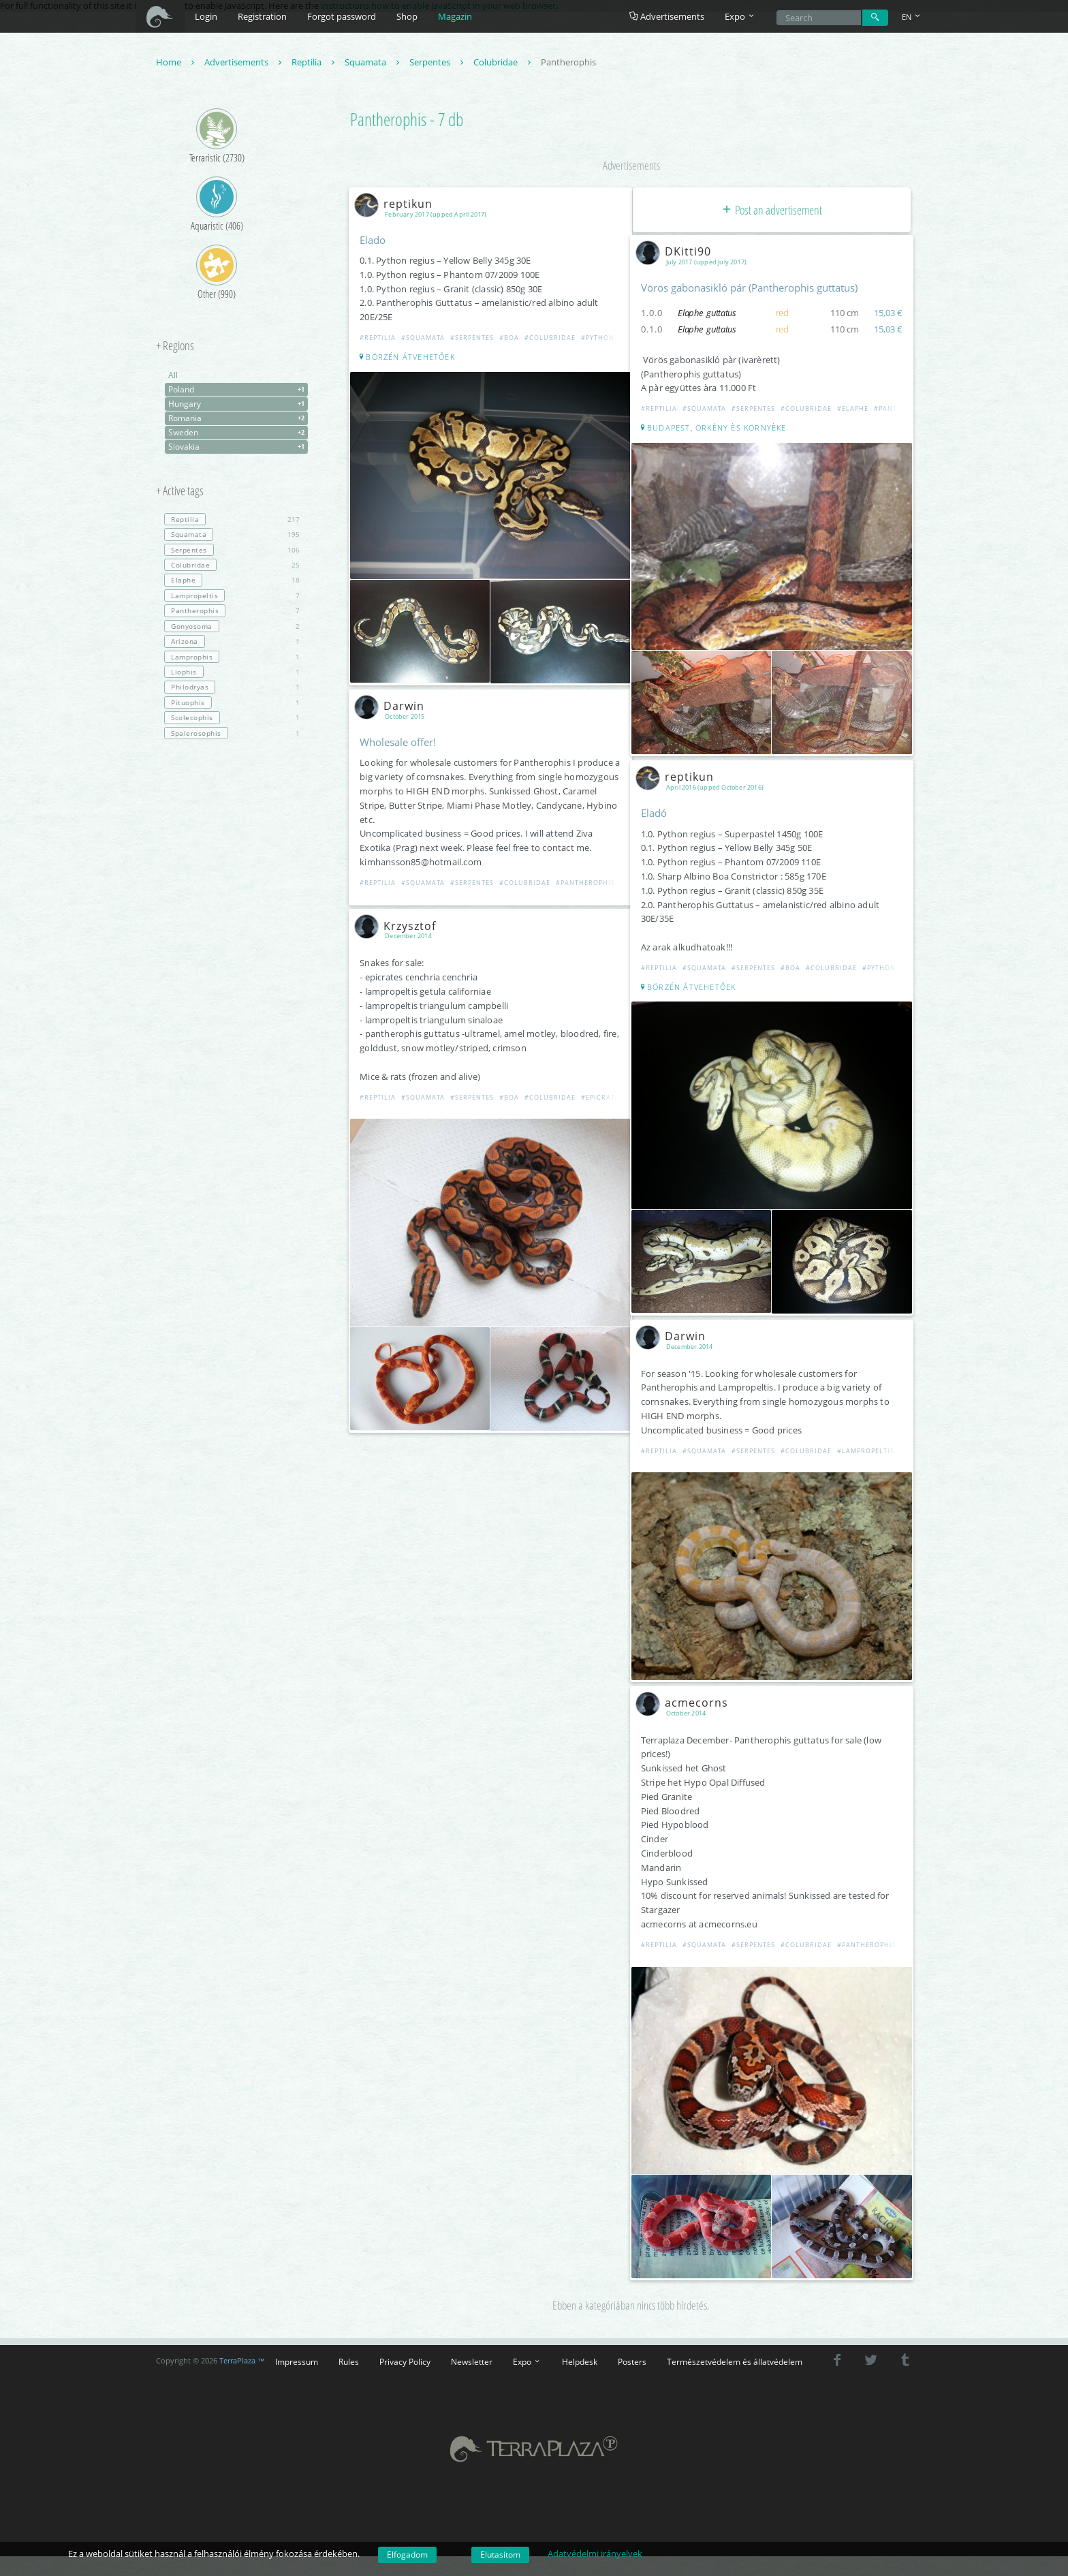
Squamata (374, 64)
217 (232, 521)
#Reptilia (380, 339)
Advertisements (666, 16)
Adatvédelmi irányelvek (595, 2553)
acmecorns (687, 1685)
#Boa (512, 339)
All (173, 377)
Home (177, 64)
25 (232, 567)
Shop (407, 16)
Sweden (238, 434)
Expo (527, 2337)
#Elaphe (855, 410)
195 (232, 536)
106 (232, 551)
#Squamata (425, 339)
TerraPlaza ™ (242, 2337)
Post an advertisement (771, 211)
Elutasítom (500, 2554)
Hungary (238, 406)
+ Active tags (180, 493)
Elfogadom (407, 2554)
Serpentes (438, 64)
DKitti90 (679, 252)
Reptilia (315, 64)
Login (206, 16)
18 (232, 582)
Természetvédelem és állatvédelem (734, 2337)
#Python (600, 339)
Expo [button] (740, 16)
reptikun (398, 205)
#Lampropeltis (868, 1438)
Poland (238, 391)
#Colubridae (552, 339)
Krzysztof (400, 919)
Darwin (394, 701)
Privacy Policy (404, 2337)
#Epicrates (605, 1090)
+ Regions (175, 348)
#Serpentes (475, 339)
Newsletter (471, 2337)
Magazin (455, 16)
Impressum (296, 2337)
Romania (238, 420)
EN (912, 17)
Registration (262, 16)
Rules (349, 2337)
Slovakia (238, 448)
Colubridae (503, 64)
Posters (632, 2337)
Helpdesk (579, 2337)
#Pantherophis (588, 877)
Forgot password (341, 16)
